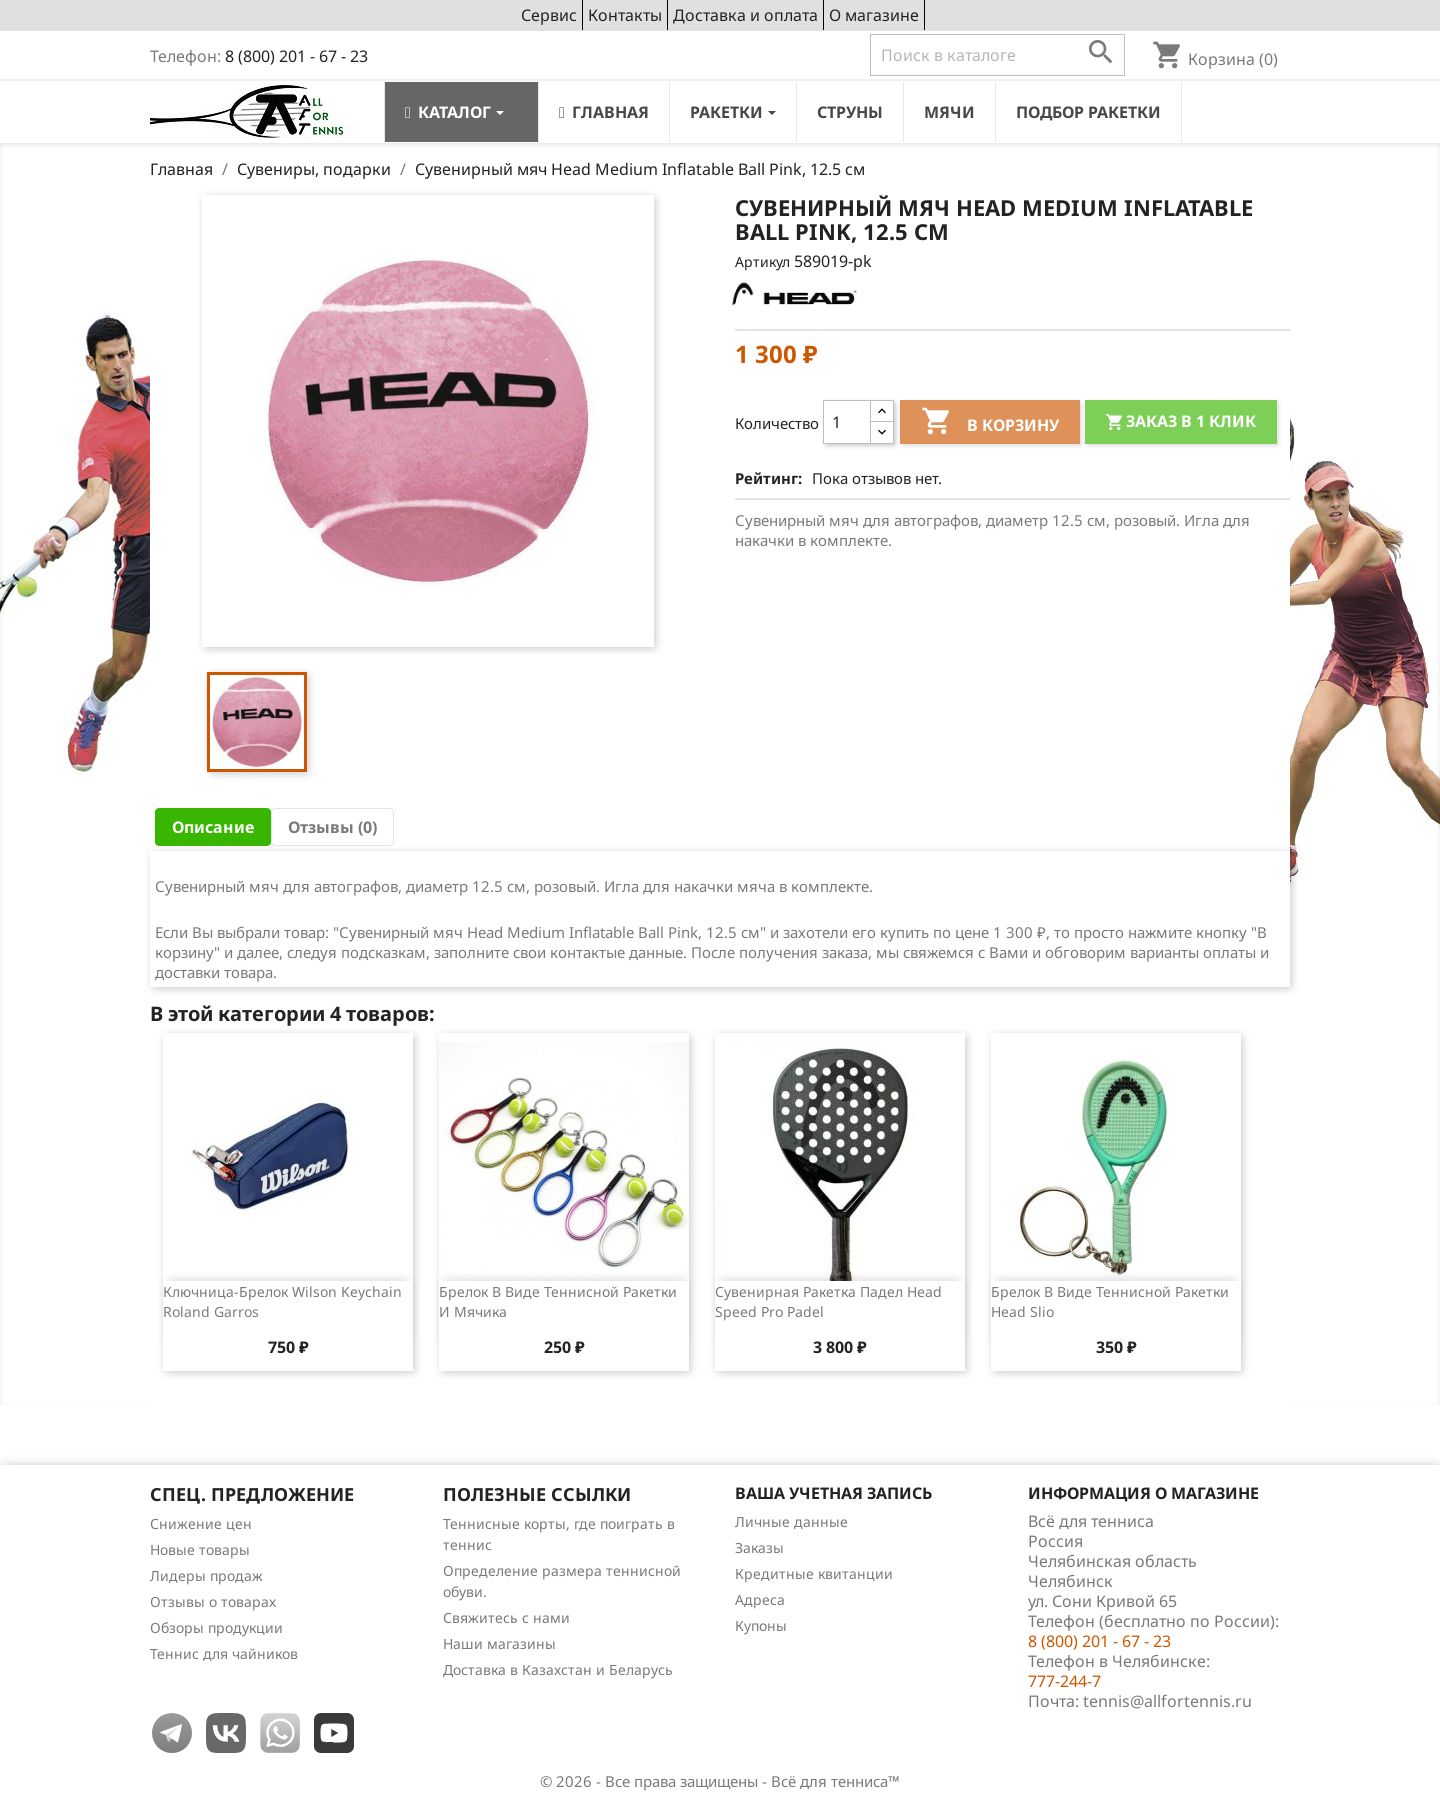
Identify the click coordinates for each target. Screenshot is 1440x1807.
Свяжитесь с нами (506, 1617)
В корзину (990, 424)
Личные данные (791, 1521)
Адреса (760, 1599)
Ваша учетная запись (833, 1493)
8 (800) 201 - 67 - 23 (296, 56)
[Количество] (847, 422)
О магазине (874, 15)
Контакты (625, 15)
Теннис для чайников (224, 1653)
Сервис (549, 15)
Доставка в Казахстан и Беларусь (558, 1669)
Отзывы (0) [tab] (332, 827)
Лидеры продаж (206, 1575)
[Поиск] (997, 55)
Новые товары (200, 1549)
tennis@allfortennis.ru (1167, 1701)
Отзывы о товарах (213, 1601)
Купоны (761, 1625)
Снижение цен (201, 1523)
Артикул (762, 261)
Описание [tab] (213, 827)
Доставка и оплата (745, 15)
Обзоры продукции (216, 1627)
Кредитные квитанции (814, 1573)
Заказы (759, 1547)
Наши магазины (499, 1643)
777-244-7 (1064, 1681)
